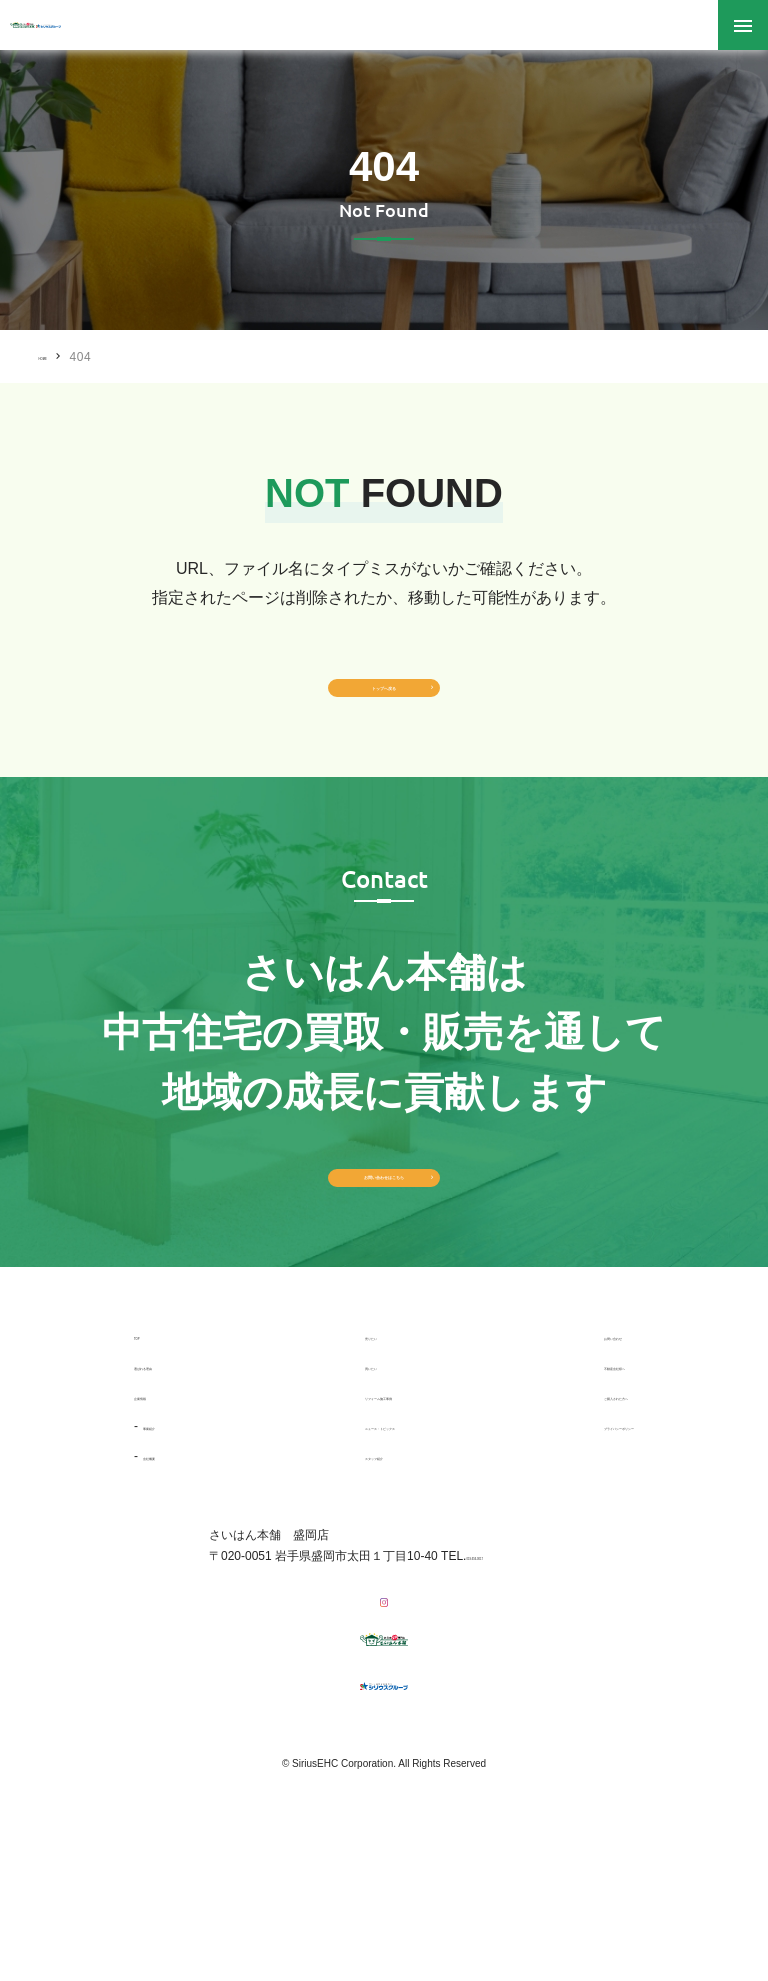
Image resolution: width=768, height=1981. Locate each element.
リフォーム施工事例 (354, 1507)
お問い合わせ (550, 1447)
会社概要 (167, 1567)
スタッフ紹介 (336, 1567)
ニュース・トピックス (360, 1537)
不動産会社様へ (556, 1477)
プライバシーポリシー (574, 1537)
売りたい (324, 1447)
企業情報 (158, 1507)
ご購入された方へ (562, 1507)
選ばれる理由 (170, 1477)
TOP (146, 1447)
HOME (57, 356)
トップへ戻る (384, 712)
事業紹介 (167, 1537)
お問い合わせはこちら (384, 1257)
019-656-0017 (503, 1667)
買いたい (324, 1477)
